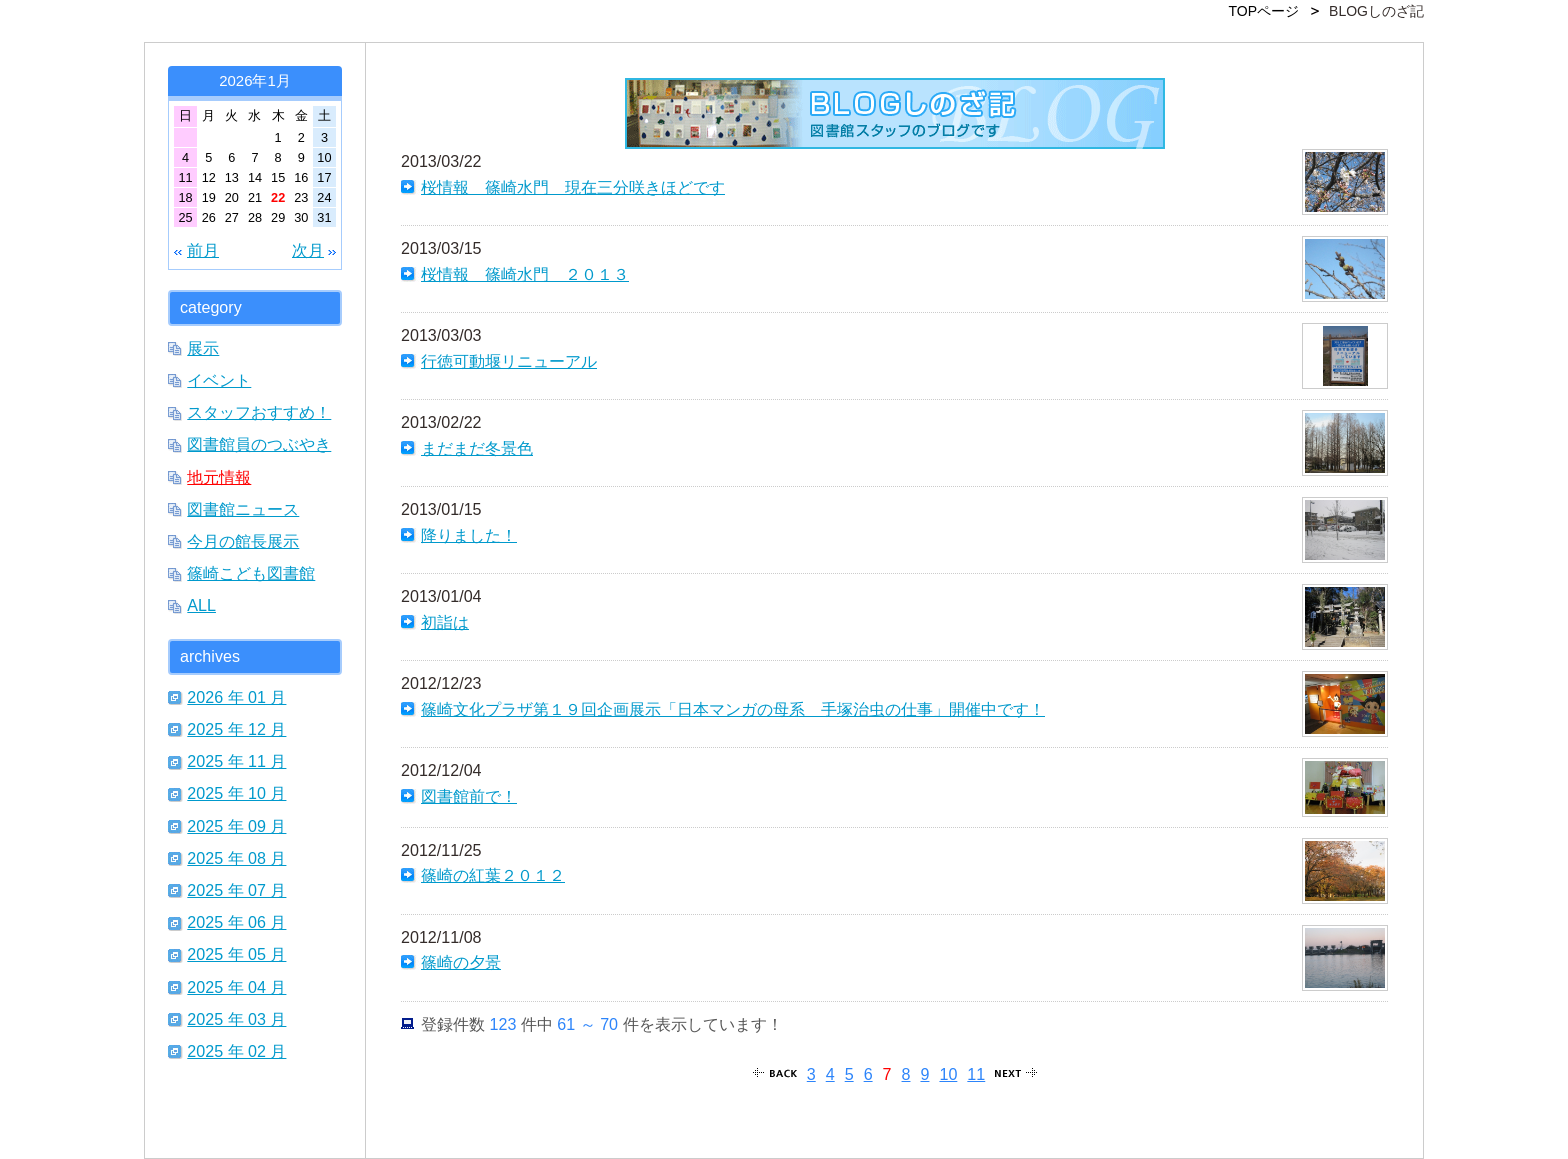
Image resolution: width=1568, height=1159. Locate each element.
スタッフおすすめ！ (259, 412)
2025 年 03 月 (236, 1019)
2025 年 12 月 (236, 729)
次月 (308, 250)
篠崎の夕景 (461, 962)
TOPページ (1264, 11)
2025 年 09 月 (236, 826)
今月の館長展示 (243, 541)
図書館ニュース (243, 509)
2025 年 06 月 (236, 922)
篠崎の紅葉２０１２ (493, 875)
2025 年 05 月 (236, 954)
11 (976, 1074)
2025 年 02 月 (236, 1051)
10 (948, 1074)
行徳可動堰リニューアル (509, 361)
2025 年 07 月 (236, 890)
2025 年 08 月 (236, 858)
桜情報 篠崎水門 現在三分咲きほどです (573, 187)
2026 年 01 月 (236, 697)
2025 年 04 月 (236, 987)
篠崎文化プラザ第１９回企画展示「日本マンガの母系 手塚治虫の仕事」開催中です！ (733, 709)
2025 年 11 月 (236, 761)
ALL (201, 605)
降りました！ (469, 535)
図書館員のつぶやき (259, 444)
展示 (203, 348)
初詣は (445, 622)
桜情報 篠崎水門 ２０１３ (525, 274)
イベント (219, 380)
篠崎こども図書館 (251, 573)
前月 (203, 250)
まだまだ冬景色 (477, 448)
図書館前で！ (469, 796)
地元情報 (219, 477)
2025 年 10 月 (236, 793)
